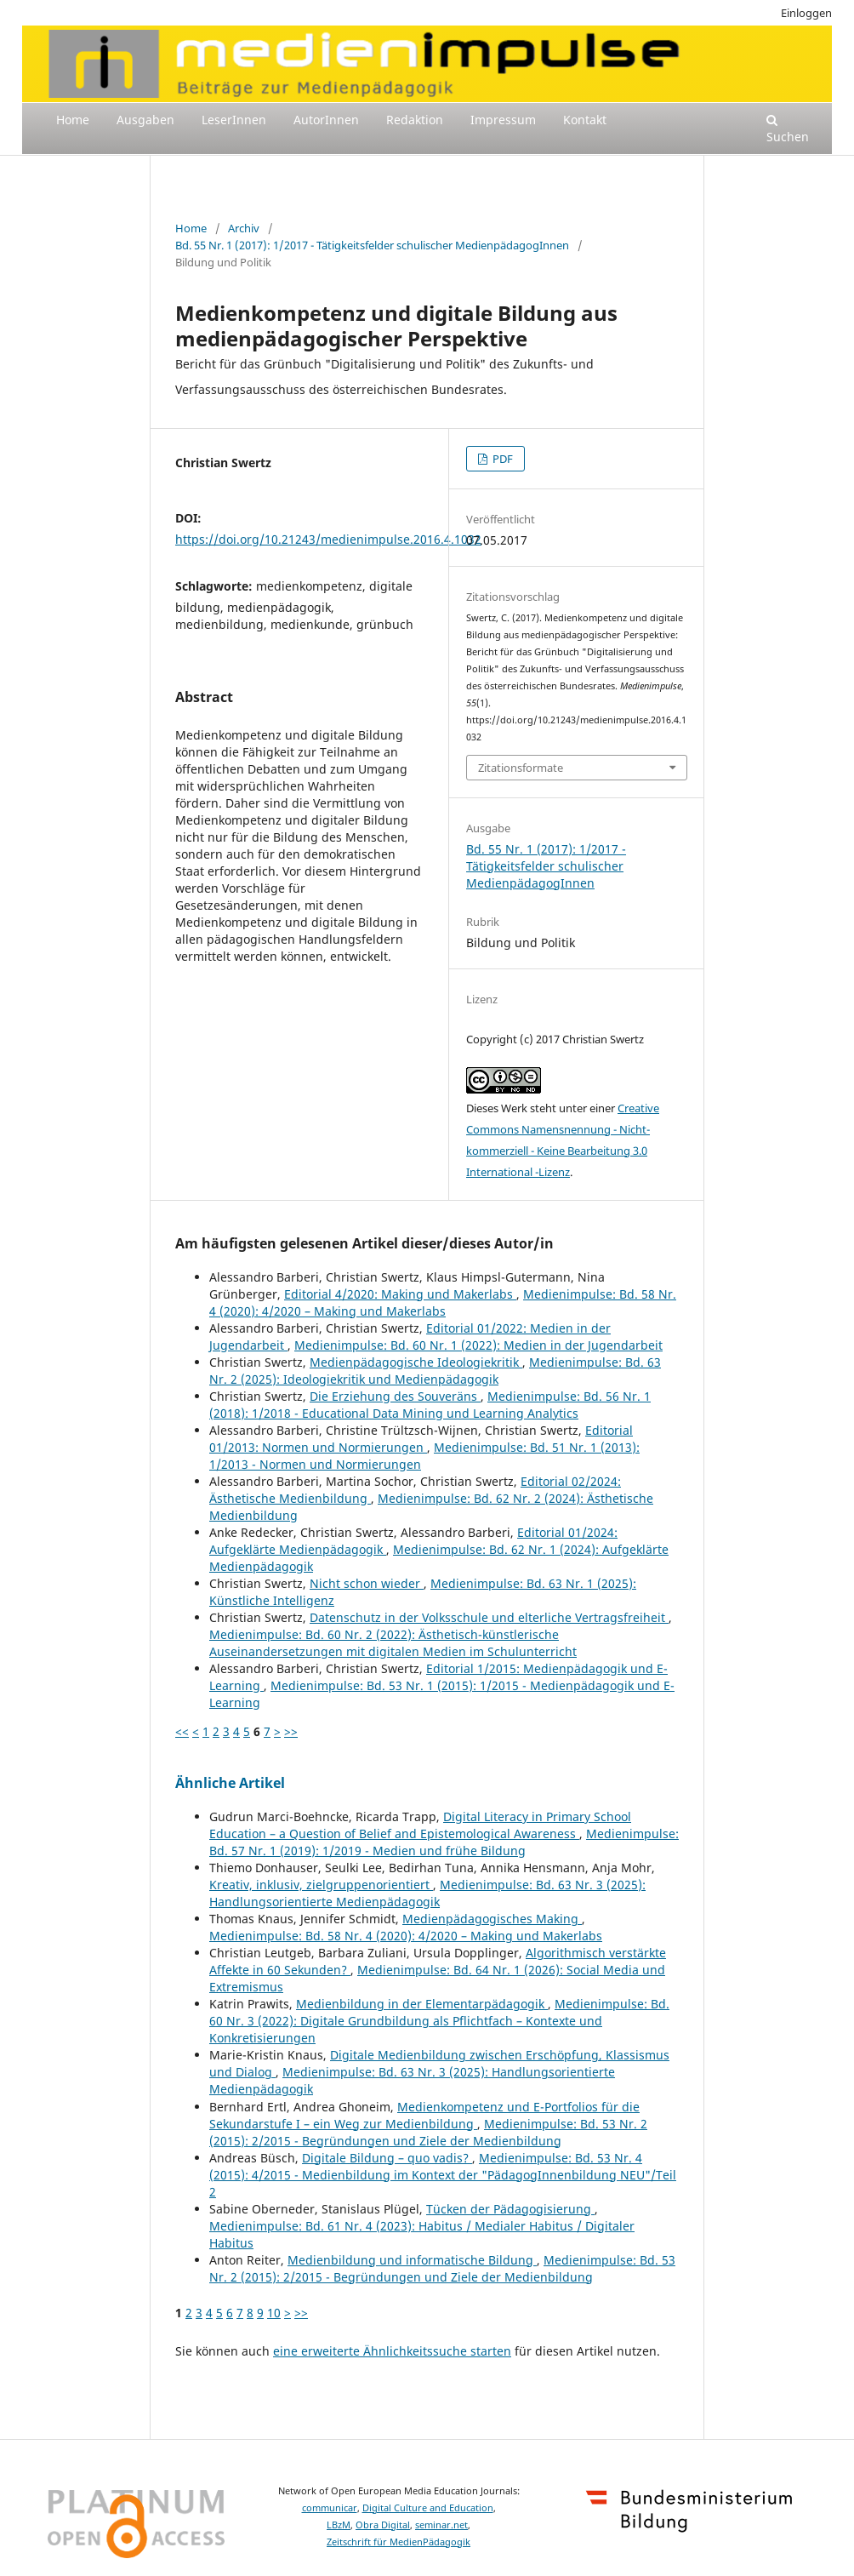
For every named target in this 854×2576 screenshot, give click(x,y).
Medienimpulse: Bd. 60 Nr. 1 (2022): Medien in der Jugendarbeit (478, 1345)
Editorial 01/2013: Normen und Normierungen (421, 1438)
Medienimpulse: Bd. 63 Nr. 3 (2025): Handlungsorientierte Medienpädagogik (427, 1893)
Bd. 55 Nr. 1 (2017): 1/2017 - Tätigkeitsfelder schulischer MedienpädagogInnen (372, 245)
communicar (329, 2508)
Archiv (243, 228)
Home (72, 119)
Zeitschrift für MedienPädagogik (398, 2542)
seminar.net (441, 2525)
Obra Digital (383, 2525)
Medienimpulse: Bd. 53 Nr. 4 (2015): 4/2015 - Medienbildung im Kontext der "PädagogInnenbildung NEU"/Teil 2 (442, 2175)
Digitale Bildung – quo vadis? (387, 2158)
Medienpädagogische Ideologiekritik (416, 1362)
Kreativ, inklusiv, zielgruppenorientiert (321, 1884)
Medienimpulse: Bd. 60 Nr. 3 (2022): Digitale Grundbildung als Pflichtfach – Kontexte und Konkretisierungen (439, 2021)
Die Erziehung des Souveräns (395, 1396)
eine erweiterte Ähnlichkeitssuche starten (392, 2351)
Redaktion (414, 119)
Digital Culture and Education (427, 2508)
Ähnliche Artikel (230, 1782)
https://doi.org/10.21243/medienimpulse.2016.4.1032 (328, 539)
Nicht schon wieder (367, 1583)
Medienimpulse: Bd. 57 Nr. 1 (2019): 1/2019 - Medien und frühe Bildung (444, 1842)
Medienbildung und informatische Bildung (412, 2260)
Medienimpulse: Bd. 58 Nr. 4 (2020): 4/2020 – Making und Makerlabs (442, 1302)
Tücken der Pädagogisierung (510, 2209)
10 (274, 2313)
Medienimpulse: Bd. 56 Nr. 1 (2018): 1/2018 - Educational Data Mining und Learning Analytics (430, 1404)
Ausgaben (145, 119)
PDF (501, 458)
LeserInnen (234, 119)
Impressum (503, 119)
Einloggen (806, 12)
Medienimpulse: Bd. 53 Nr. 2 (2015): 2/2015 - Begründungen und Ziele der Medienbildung (428, 2132)
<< (182, 1731)
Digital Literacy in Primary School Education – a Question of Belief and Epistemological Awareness (420, 1825)
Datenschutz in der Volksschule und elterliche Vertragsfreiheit (489, 1617)
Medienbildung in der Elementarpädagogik (422, 2004)
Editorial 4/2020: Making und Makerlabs (400, 1294)
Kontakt (584, 119)
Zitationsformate (520, 767)
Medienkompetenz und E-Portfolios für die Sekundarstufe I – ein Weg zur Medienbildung (424, 2115)
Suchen (787, 129)
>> (291, 1731)
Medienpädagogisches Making (492, 1919)
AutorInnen (326, 119)
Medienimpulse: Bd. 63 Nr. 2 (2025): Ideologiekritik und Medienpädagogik (435, 1370)
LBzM (338, 2525)
